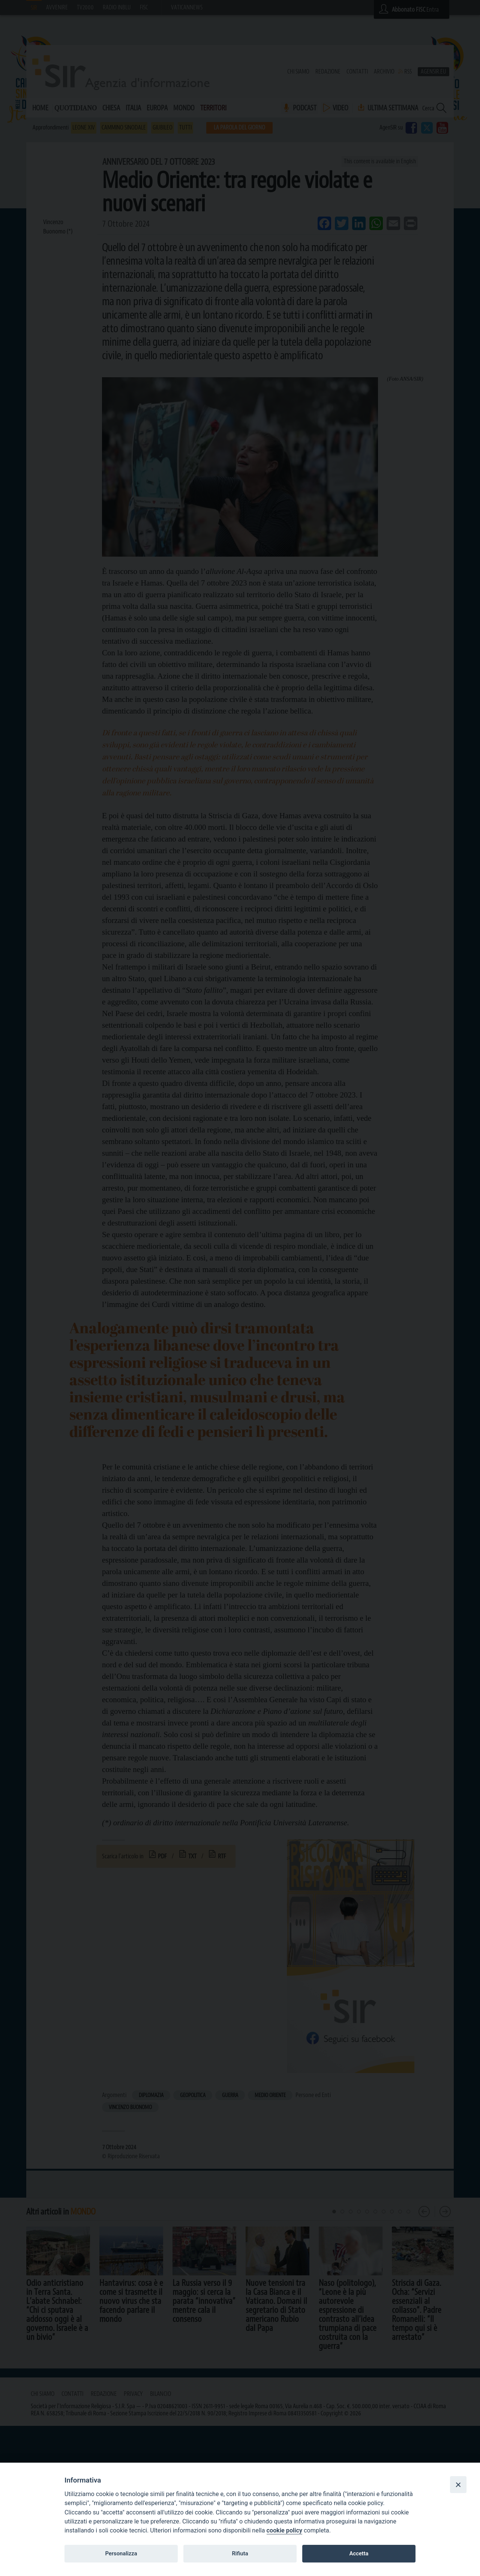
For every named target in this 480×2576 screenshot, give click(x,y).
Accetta (358, 2553)
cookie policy (284, 2530)
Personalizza (121, 2553)
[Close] (458, 2484)
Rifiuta (240, 2553)
